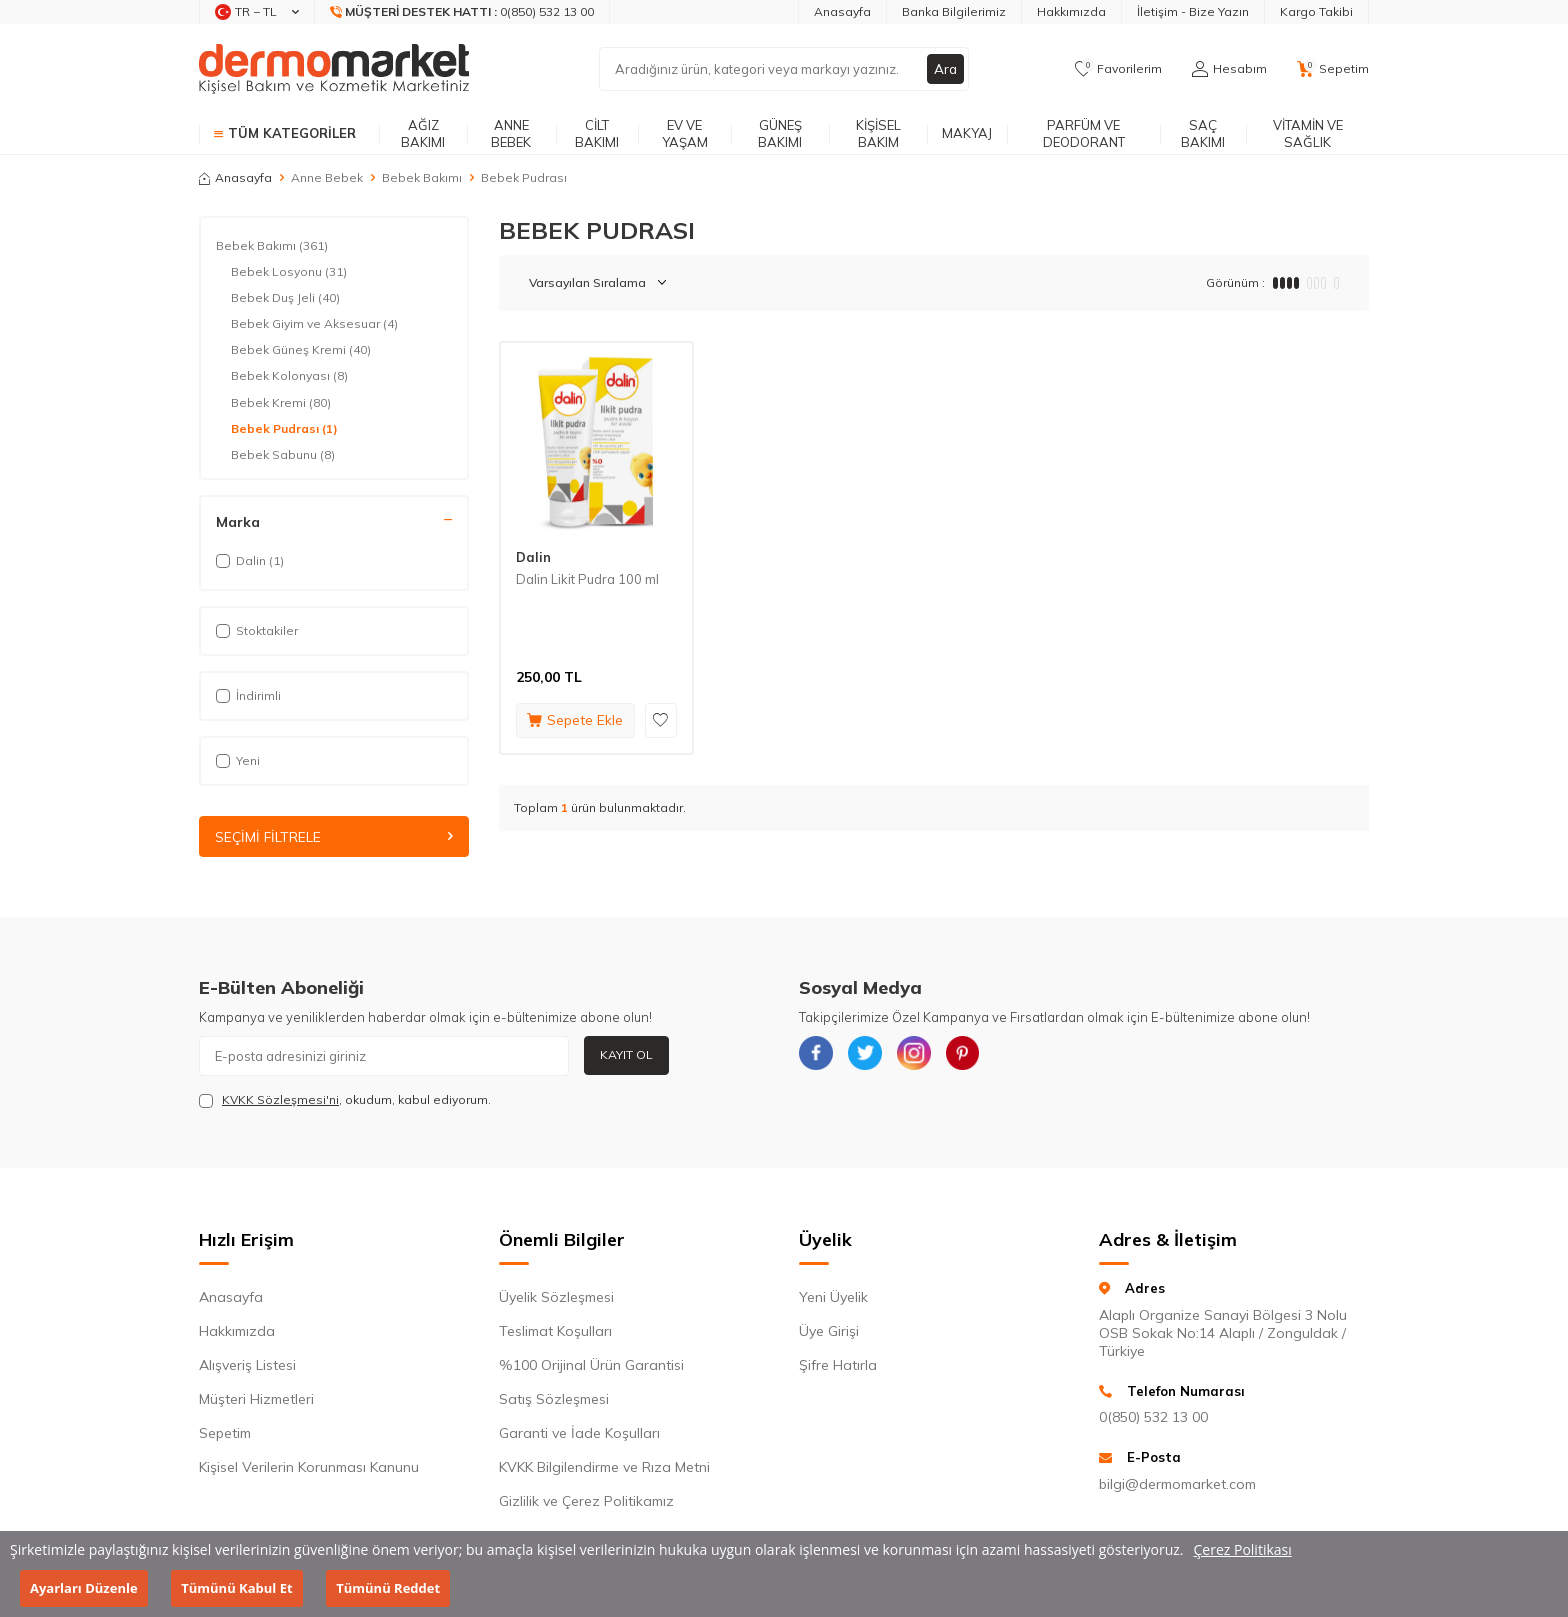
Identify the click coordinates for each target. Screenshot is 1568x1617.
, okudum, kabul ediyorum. (345, 1100)
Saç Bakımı (1203, 133)
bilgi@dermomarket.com (1177, 1484)
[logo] (334, 69)
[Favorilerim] (1118, 69)
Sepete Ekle (575, 720)
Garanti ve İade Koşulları (579, 1434)
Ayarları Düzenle (84, 1588)
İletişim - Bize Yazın (1193, 11)
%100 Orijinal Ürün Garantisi (591, 1366)
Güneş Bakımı (780, 133)
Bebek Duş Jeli (285, 298)
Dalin (533, 557)
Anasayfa (842, 11)
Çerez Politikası (1243, 1549)
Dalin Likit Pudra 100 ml (587, 579)
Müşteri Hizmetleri (256, 1400)
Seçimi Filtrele (334, 837)
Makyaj (967, 133)
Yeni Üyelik (833, 1298)
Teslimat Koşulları (555, 1332)
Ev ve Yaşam (685, 133)
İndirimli (248, 695)
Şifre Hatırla (838, 1366)
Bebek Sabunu (283, 455)
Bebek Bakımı (422, 177)
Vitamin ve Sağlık (1308, 133)
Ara (945, 69)
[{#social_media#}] (819, 1056)
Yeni (238, 760)
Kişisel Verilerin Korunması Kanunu (309, 1468)
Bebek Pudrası (284, 429)
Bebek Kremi (281, 403)
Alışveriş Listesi (247, 1366)
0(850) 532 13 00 (1153, 1418)
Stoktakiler (257, 630)
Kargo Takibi (1316, 11)
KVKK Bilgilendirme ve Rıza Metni (604, 1468)
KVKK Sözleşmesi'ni (280, 1099)
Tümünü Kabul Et (236, 1588)
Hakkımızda (1071, 11)
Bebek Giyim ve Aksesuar (314, 324)
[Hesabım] (1229, 69)
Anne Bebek (511, 133)
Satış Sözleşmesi (554, 1400)
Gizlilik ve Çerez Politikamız (586, 1502)
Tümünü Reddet (388, 1588)
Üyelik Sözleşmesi (556, 1298)
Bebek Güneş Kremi (301, 350)
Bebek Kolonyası (289, 376)
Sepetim (225, 1434)
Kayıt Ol (626, 1055)
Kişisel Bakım (878, 133)
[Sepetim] (1333, 69)
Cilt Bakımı (597, 133)
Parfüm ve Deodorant (1084, 133)
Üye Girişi (829, 1332)
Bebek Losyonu (289, 272)
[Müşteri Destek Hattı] (462, 12)
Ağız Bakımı (423, 133)
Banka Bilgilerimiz (954, 11)
